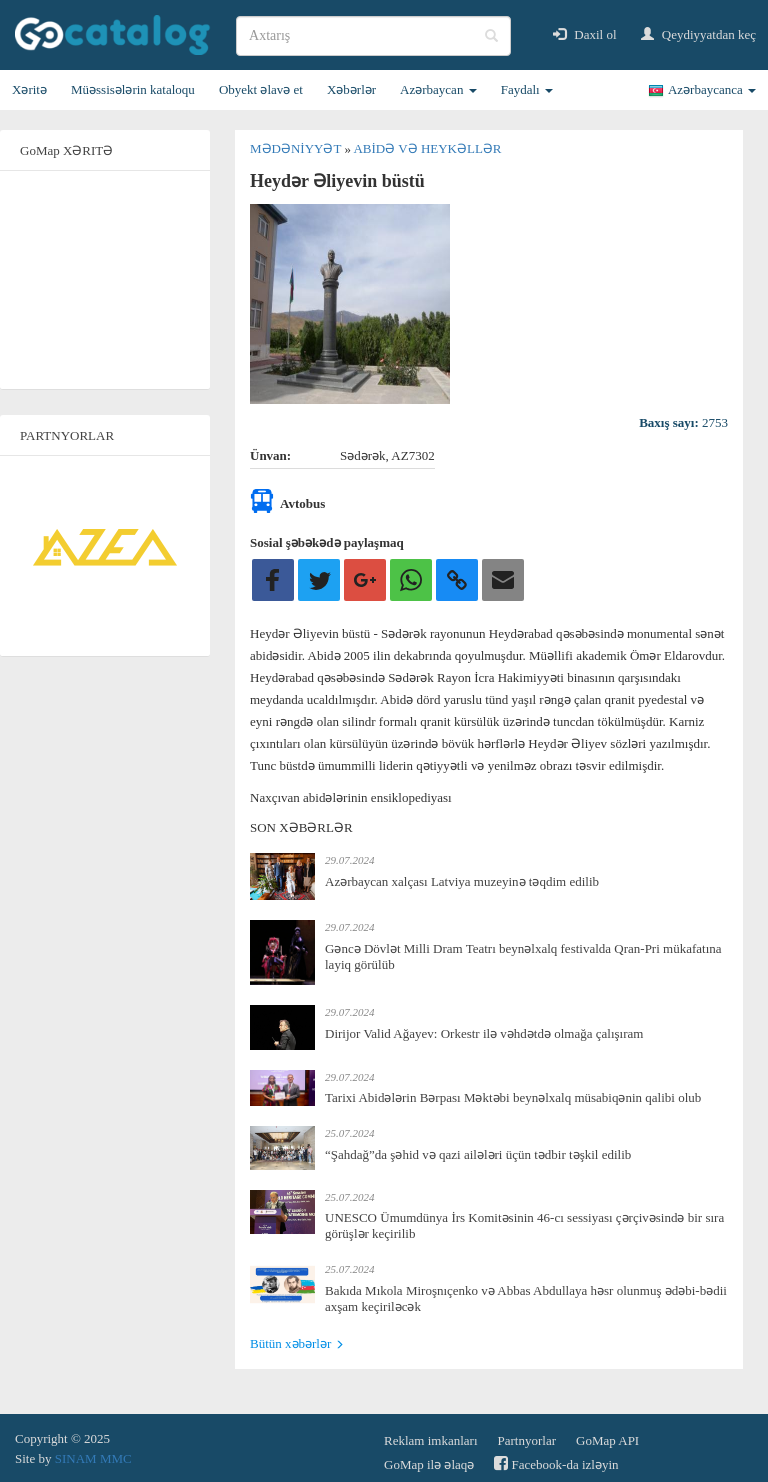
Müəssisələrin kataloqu (133, 89)
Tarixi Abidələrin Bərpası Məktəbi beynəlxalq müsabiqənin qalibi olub (513, 1097)
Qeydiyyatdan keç (698, 34)
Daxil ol (585, 34)
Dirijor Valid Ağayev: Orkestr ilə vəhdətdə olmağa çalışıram (484, 1033)
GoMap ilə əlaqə (429, 1464)
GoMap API (607, 1440)
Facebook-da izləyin (556, 1463)
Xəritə (29, 89)
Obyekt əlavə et (261, 89)
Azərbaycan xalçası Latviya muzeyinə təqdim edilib (462, 881)
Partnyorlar (527, 1440)
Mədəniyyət (297, 148)
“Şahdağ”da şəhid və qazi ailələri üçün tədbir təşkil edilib (478, 1154)
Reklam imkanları (431, 1440)
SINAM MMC (93, 1458)
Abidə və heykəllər (427, 148)
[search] (373, 36)
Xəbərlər (351, 89)
